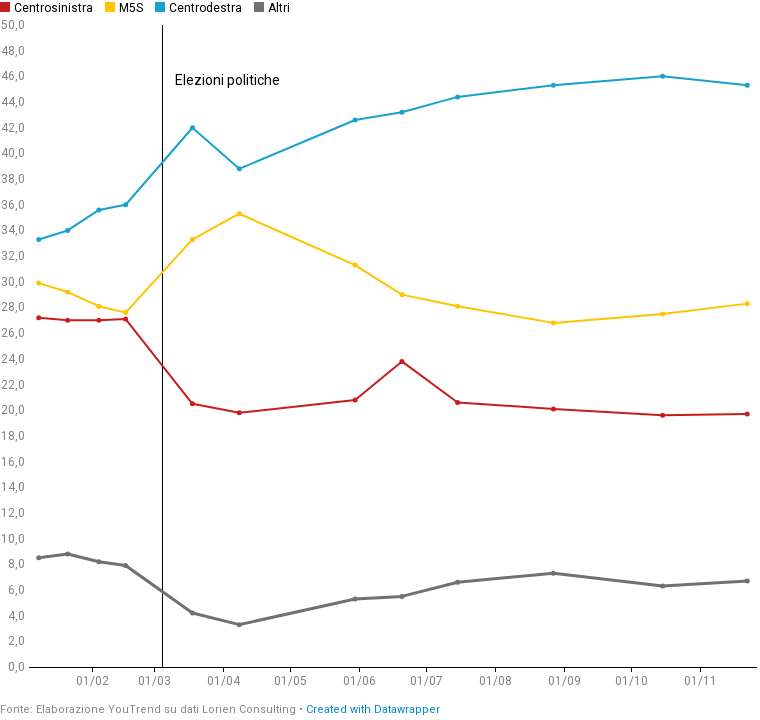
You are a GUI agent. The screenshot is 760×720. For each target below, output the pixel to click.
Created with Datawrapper (373, 709)
